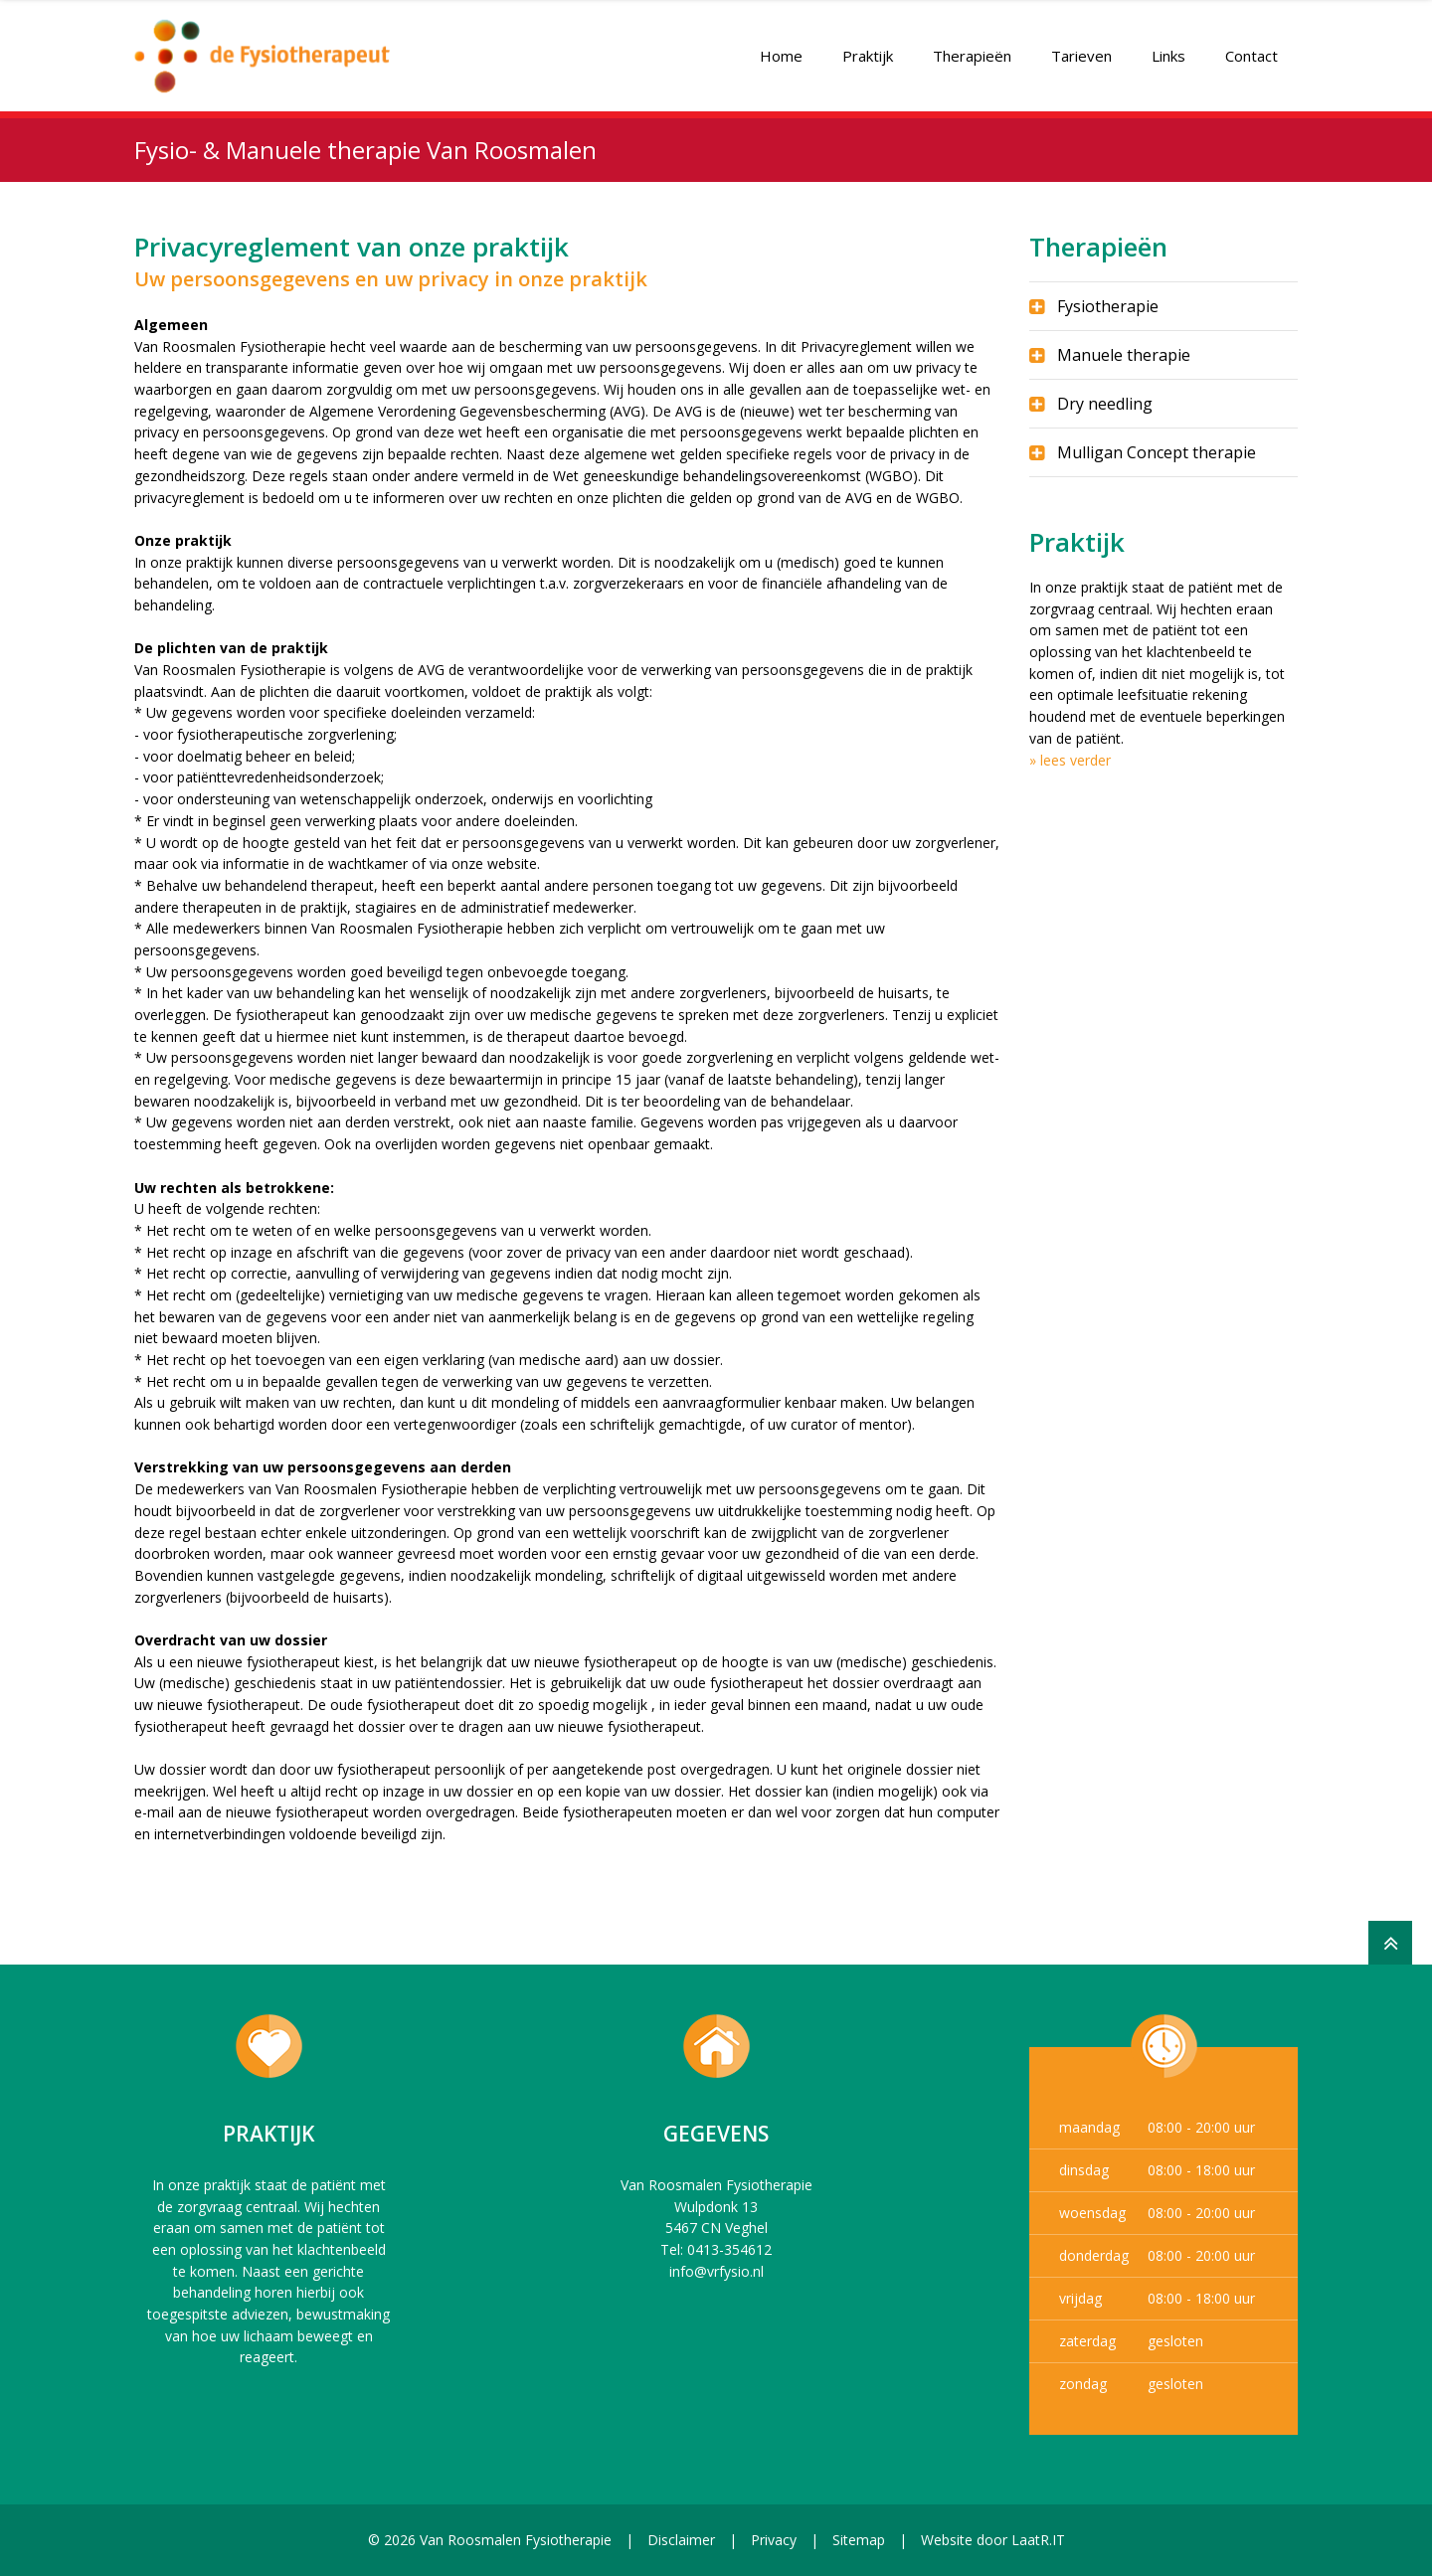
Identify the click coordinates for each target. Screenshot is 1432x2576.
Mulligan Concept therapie (1156, 452)
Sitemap (858, 2539)
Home (781, 46)
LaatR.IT (1038, 2539)
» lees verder (1070, 760)
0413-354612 (729, 2249)
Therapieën (972, 46)
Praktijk (867, 46)
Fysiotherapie (1108, 306)
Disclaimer (681, 2539)
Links (1168, 46)
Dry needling (1105, 404)
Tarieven (1081, 46)
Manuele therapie (1123, 355)
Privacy (774, 2539)
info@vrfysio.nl (716, 2271)
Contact (1251, 46)
